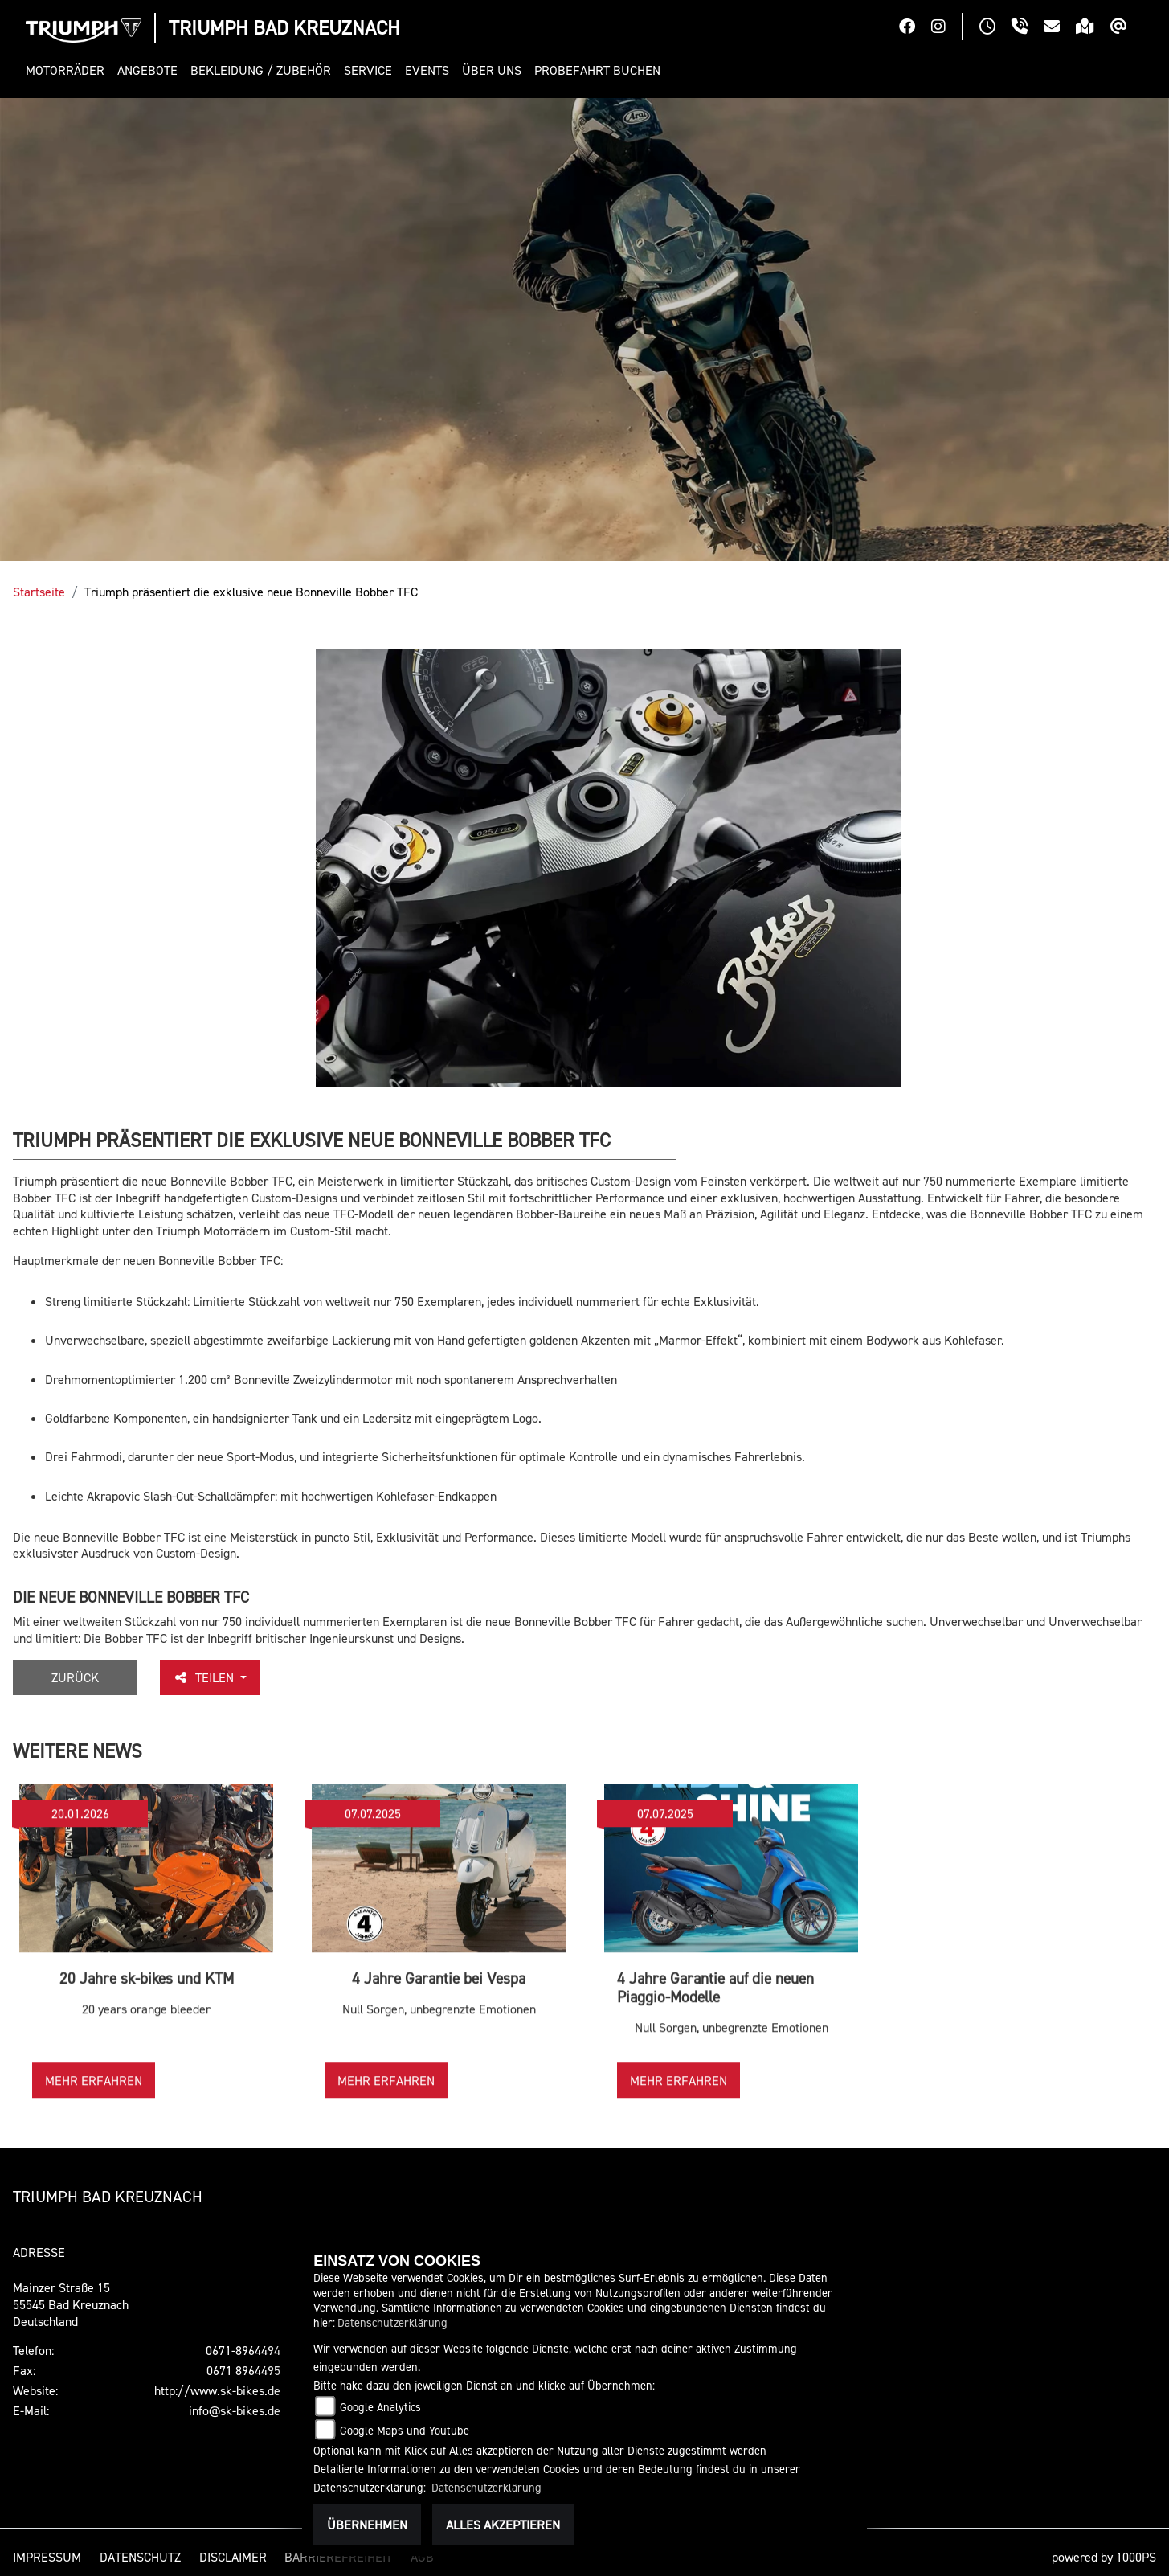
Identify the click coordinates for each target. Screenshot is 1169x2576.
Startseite (39, 592)
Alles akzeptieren (503, 2525)
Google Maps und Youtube (404, 2430)
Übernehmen (367, 2525)
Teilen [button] (205, 1677)
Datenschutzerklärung (392, 2322)
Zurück (75, 1677)
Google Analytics (380, 2407)
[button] (68, 70)
